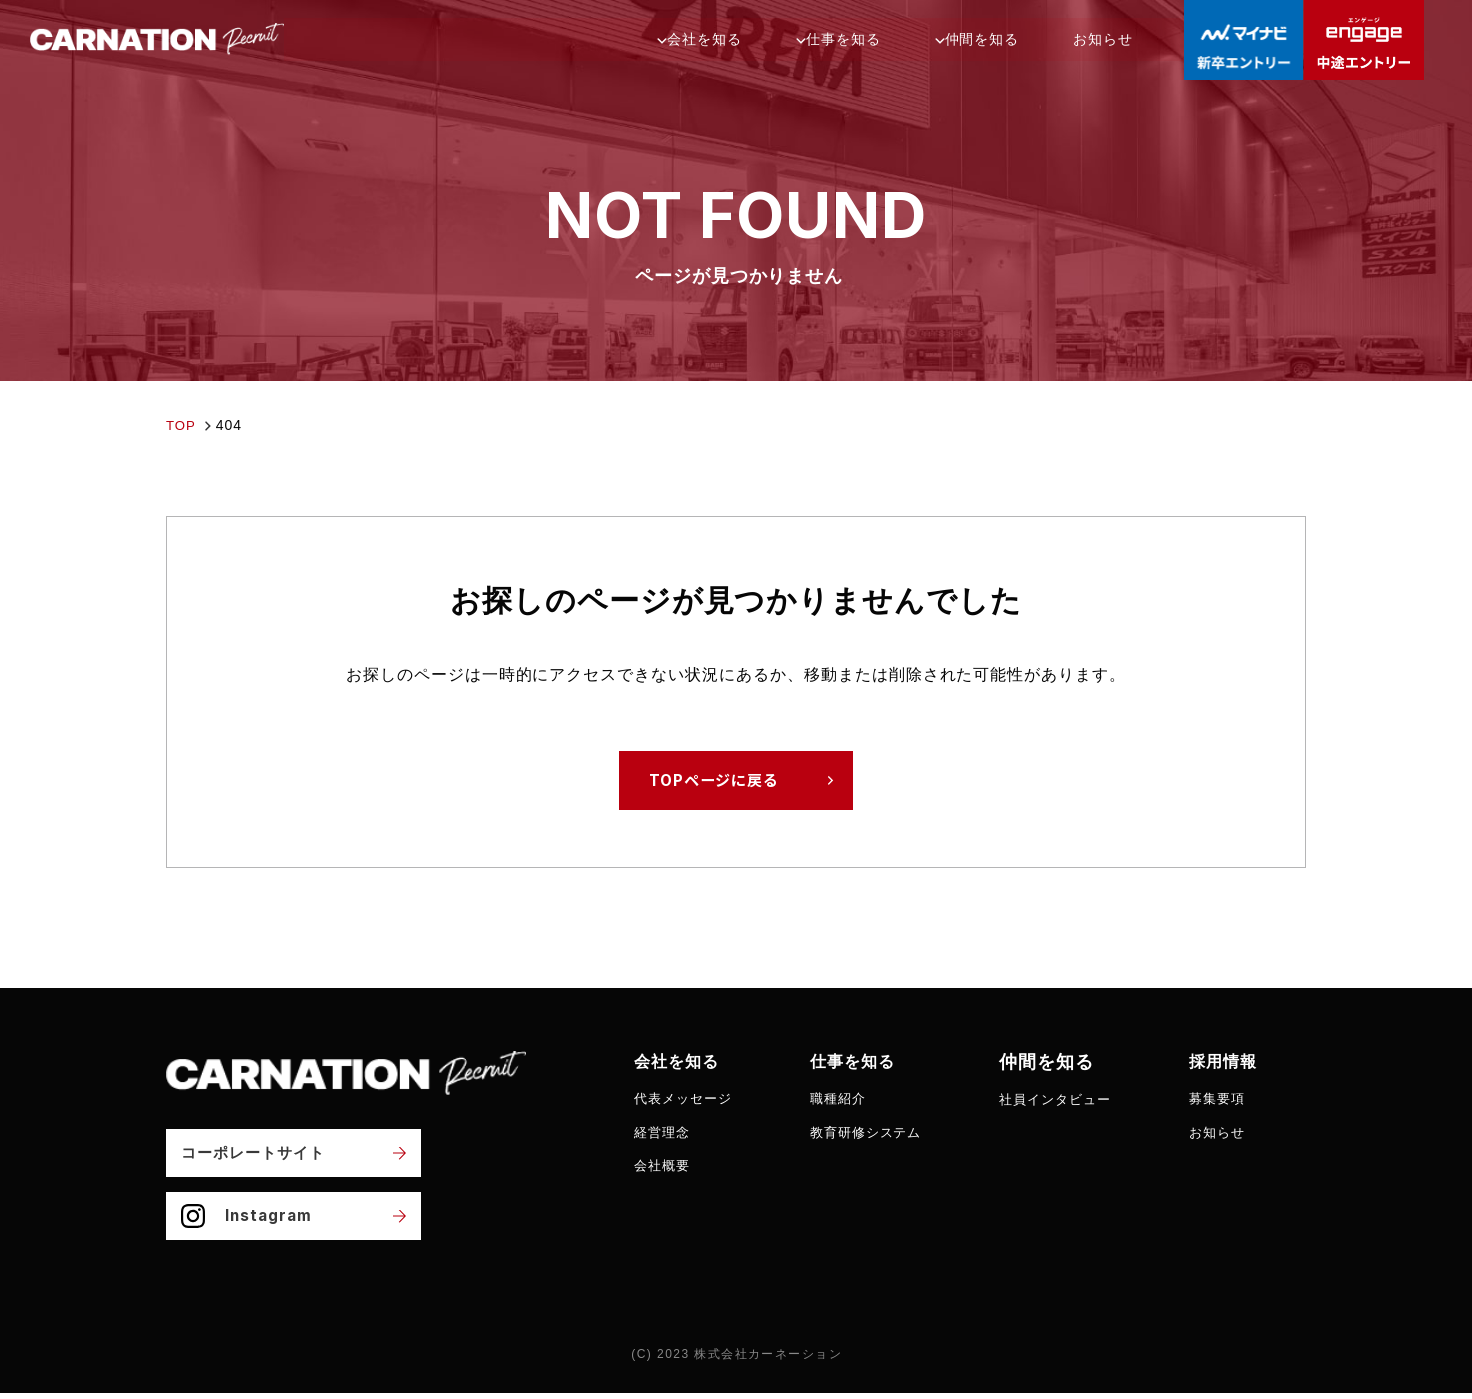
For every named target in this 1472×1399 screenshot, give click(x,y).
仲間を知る (1046, 39)
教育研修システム (877, 1132)
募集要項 (1242, 1099)
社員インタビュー (1074, 1099)
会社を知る (769, 39)
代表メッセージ (686, 1099)
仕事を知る (908, 39)
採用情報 (1250, 1062)
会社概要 (664, 1166)
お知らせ (1158, 39)
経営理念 (664, 1132)
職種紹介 (847, 1099)
